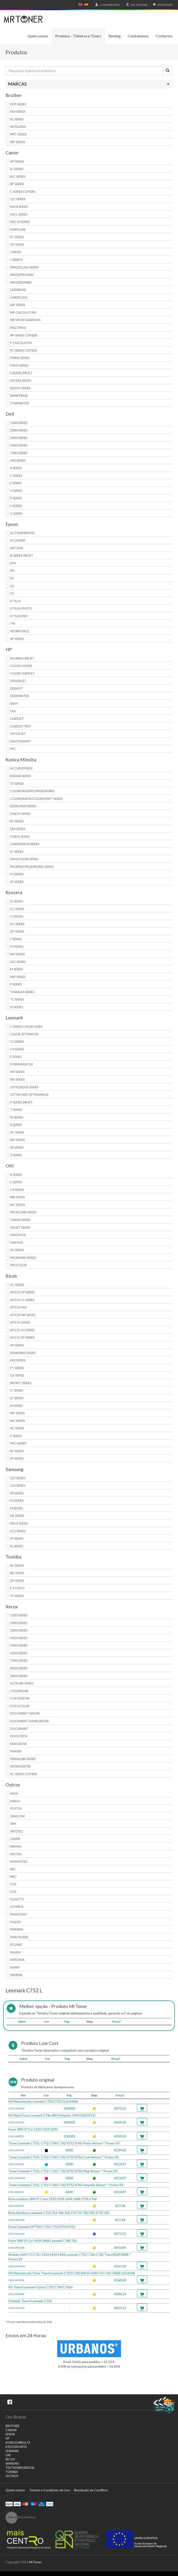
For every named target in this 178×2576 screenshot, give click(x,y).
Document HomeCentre (29, 1721)
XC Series (17, 1132)
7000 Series (19, 453)
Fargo (15, 1801)
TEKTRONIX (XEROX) (20, 2467)
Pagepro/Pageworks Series (32, 867)
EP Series (17, 821)
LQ (12, 586)
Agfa (14, 1793)
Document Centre (25, 1713)
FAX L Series (19, 214)
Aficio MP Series (23, 1315)
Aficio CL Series (22, 1300)
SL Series (16, 1546)
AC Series (17, 1285)
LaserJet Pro (20, 726)
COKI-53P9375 (16, 2136)
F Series (16, 939)
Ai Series (16, 901)
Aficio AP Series (22, 1292)
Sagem (15, 1952)
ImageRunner (21, 282)
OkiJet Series (20, 1227)
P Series (16, 498)
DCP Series (18, 104)
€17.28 (120, 2206)
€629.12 (120, 2308)
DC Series (17, 924)
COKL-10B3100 (16, 2219)
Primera (16, 1929)
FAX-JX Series (20, 222)
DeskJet (16, 688)
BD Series (17, 1573)
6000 (69, 2150)
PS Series (17, 874)
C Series (16, 476)
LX (11, 593)
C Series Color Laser (26, 1026)
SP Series (17, 882)
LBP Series (17, 305)
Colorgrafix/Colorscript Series (36, 799)
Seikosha (17, 1960)
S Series (16, 506)
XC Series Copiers (23, 1774)
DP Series (17, 931)
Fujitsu (16, 1808)
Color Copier (21, 666)
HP (7, 2438)
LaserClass (19, 297)
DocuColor (19, 1706)
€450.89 (120, 2248)
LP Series (16, 851)
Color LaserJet (22, 673)
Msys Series (19, 1523)
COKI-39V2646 (16, 2247)
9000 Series (19, 1676)
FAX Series (17, 111)
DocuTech (18, 1736)
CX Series (17, 1049)
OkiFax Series (20, 1220)
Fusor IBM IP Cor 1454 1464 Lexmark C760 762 (42, 2241)
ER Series (17, 1493)
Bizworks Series (23, 1353)
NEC (13, 1869)
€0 (162, 4)
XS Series (17, 1147)
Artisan (16, 548)
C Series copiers (22, 192)
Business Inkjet (22, 658)
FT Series (17, 1368)
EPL (12, 570)
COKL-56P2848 (16, 2294)
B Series (16, 468)
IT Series (16, 1390)
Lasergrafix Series (24, 844)
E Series (16, 483)
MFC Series (18, 134)
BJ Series (16, 169)
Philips (15, 1922)
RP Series (17, 1451)
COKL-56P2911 (16, 2122)
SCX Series (18, 1531)
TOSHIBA (12, 2472)
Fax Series (17, 829)
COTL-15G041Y (16, 2192)
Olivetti (17, 1899)
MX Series (17, 1079)
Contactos (164, 36)
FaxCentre (18, 1744)
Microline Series (23, 1212)
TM (12, 623)
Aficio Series (20, 1322)
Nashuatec (19, 1861)
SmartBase (19, 396)
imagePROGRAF (22, 275)
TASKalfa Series (22, 992)
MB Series (17, 1197)
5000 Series (19, 445)
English (80, 4)
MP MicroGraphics (25, 320)
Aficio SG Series (22, 1330)
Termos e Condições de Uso (49, 2490)
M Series (16, 969)
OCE (13, 1884)
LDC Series (18, 962)
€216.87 (120, 2164)
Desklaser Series (23, 806)
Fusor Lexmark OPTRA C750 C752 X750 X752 (41, 2227)
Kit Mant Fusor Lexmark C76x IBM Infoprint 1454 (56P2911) (51, 2115)
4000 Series (19, 1638)
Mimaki (16, 1846)
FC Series (17, 237)
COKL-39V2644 (16, 2266)
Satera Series (20, 380)
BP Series (17, 184)
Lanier (15, 1839)
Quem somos (37, 36)
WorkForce (19, 631)
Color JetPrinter (24, 1034)
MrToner (35, 2562)
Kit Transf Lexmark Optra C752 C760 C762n (40, 2287)
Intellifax (18, 127)
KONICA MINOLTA (18, 2442)
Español (86, 4)
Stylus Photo (21, 608)
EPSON (10, 2434)
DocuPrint (19, 1729)
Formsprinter (21, 1064)
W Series (16, 1117)
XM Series (17, 1140)
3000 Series (19, 438)
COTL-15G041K (16, 2150)
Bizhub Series (20, 776)
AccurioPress (21, 768)
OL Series (17, 1250)
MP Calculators (23, 312)
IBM (13, 1824)
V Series (16, 513)
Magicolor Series (24, 859)
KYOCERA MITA (16, 2447)
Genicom (17, 1816)
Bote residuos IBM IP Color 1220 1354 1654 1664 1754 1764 (52, 2199)
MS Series (17, 1072)
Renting (114, 36)
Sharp (15, 1967)
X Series (16, 1125)
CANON (11, 2430)
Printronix (19, 1937)
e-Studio (17, 1588)
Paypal (9, 2503)
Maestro (33, 2503)
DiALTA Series (20, 814)
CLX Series (17, 1485)
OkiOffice (18, 1235)
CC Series (17, 909)
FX (12, 578)
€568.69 (120, 2280)
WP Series (17, 142)
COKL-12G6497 (16, 2108)
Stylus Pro (19, 616)
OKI (8, 2455)
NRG (13, 1876)
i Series (15, 252)
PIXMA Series (20, 358)
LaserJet (17, 719)
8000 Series (19, 1668)
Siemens (16, 1975)
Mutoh (16, 1854)
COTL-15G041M (16, 2178)
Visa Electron (41, 2503)
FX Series (17, 1501)
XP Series (17, 639)
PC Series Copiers (23, 350)
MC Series (17, 1205)
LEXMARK (12, 2451)
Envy (14, 703)
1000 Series (19, 423)
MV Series (17, 1421)
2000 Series (19, 430)
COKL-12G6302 (16, 2233)
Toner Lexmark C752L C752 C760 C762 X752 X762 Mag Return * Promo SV (63, 2171)
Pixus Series (19, 365)
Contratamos (138, 36)
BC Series (17, 1566)
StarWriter (19, 403)
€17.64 (120, 2220)
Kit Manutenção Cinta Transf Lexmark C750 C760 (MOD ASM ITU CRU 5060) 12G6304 (71, 2273)
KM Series (17, 954)
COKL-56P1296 (16, 2280)
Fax (13, 711)
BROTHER (12, 2426)
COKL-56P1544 (16, 2308)
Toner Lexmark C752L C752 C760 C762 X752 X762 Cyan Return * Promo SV (63, 2157)
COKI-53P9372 (16, 2205)
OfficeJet (18, 734)
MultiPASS (18, 328)
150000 (69, 2136)
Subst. (22, 2021)
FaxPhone (18, 229)
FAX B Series (19, 207)
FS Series (16, 946)
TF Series (17, 1596)
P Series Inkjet (21, 1102)
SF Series (16, 1538)
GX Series (17, 1375)
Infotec (16, 1831)
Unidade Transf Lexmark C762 (30, 2301)
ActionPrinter (22, 533)
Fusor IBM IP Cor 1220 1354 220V (33, 2129)
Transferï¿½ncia (49, 2503)
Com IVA (136, 4)
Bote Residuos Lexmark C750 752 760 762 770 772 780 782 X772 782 (58, 2213)
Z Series (16, 1155)
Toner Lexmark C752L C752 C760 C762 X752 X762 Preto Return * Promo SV (64, 2143)
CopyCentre (20, 1698)
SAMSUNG (12, 2463)
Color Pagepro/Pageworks (32, 791)
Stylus (15, 601)
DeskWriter (19, 696)
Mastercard (25, 2503)
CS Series (17, 1042)
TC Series (17, 999)
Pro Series (18, 1443)
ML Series (17, 1516)
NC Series (17, 1428)
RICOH (10, 2459)
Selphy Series (20, 388)
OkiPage (16, 1242)
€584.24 (120, 2294)
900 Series (18, 460)
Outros (12, 2476)
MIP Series (18, 977)
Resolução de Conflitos (91, 2490)
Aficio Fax (18, 1307)
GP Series (17, 244)
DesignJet (18, 681)
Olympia (16, 1907)
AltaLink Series (22, 1683)
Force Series (20, 836)
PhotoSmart (20, 741)
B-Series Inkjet (21, 555)
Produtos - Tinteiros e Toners (78, 36)
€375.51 (120, 2108)
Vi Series (16, 1007)
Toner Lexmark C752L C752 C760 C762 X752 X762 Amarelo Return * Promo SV (66, 2185)
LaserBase (18, 290)
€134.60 (120, 2150)
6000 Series (19, 1653)
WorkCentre (20, 1766)
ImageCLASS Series (24, 267)
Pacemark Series (23, 1258)
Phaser (15, 1751)
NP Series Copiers (23, 335)
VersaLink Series (23, 1759)
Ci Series (16, 916)
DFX (13, 563)
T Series (16, 1110)
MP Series (17, 1413)
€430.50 (120, 2136)
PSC (13, 749)
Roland (16, 1944)
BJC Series (17, 176)
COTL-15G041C (16, 2164)
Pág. (67, 2021)
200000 (69, 2108)
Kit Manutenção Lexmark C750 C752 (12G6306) (43, 2101)
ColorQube (19, 1691)
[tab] (89, 84)
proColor (18, 1265)
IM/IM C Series (21, 1383)
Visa (17, 2503)
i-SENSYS (16, 260)
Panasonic (18, 1914)
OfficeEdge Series (24, 1087)
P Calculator (21, 343)
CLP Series (17, 1478)
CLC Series (17, 199)
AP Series (17, 161)
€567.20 (120, 2266)
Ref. (23, 2095)
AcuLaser (17, 540)
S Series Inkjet (21, 373)
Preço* (116, 2021)
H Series (16, 491)
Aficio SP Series (22, 1337)
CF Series (17, 783)
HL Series (17, 119)
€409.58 (120, 2122)
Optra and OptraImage (29, 1094)
